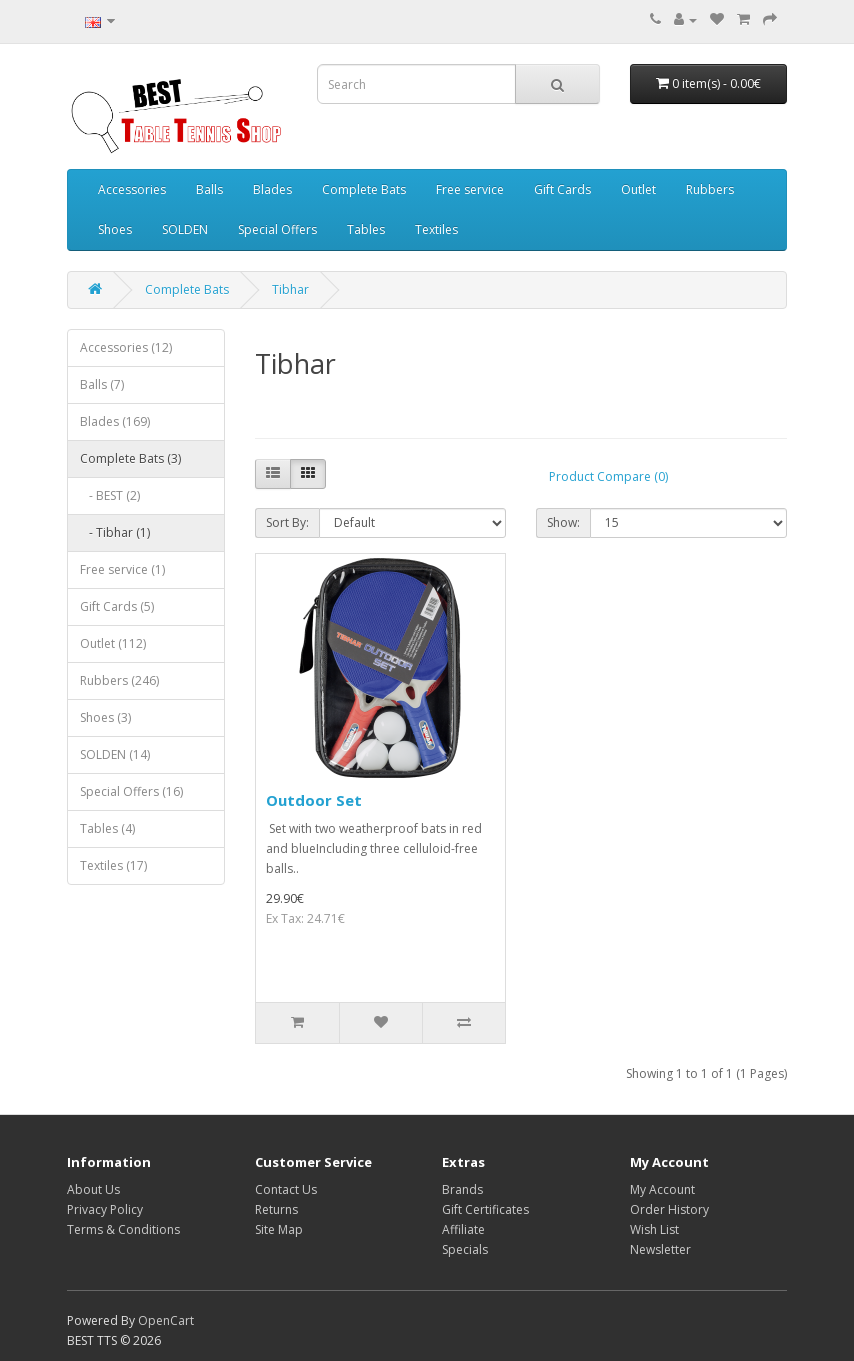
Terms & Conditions (123, 1229)
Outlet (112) (113, 643)
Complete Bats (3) (130, 458)
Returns (276, 1209)
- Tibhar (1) (115, 532)
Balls (209, 189)
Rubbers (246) (119, 680)
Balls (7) (102, 384)
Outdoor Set (314, 800)
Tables (366, 229)
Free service (470, 189)
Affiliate (463, 1229)
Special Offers (277, 229)
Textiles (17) (113, 865)
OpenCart (166, 1320)
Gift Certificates (485, 1209)
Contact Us (286, 1189)
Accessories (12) (126, 347)
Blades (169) (115, 421)
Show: (563, 522)
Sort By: (287, 522)
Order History (669, 1209)
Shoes (115, 229)
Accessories (132, 189)
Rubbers (710, 189)
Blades (272, 189)
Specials (465, 1249)
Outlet (638, 189)
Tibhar (290, 289)
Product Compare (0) (608, 476)
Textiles (436, 229)
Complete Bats (364, 189)
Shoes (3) (105, 717)
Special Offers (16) (131, 791)
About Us (93, 1189)
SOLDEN (185, 229)
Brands (462, 1189)
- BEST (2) (110, 495)
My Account (662, 1189)
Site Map (279, 1229)
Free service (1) (122, 569)
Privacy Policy (105, 1209)
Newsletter (660, 1249)
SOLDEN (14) (115, 754)
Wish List (654, 1229)
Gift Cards (562, 189)
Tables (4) (107, 828)
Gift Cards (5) (117, 606)
